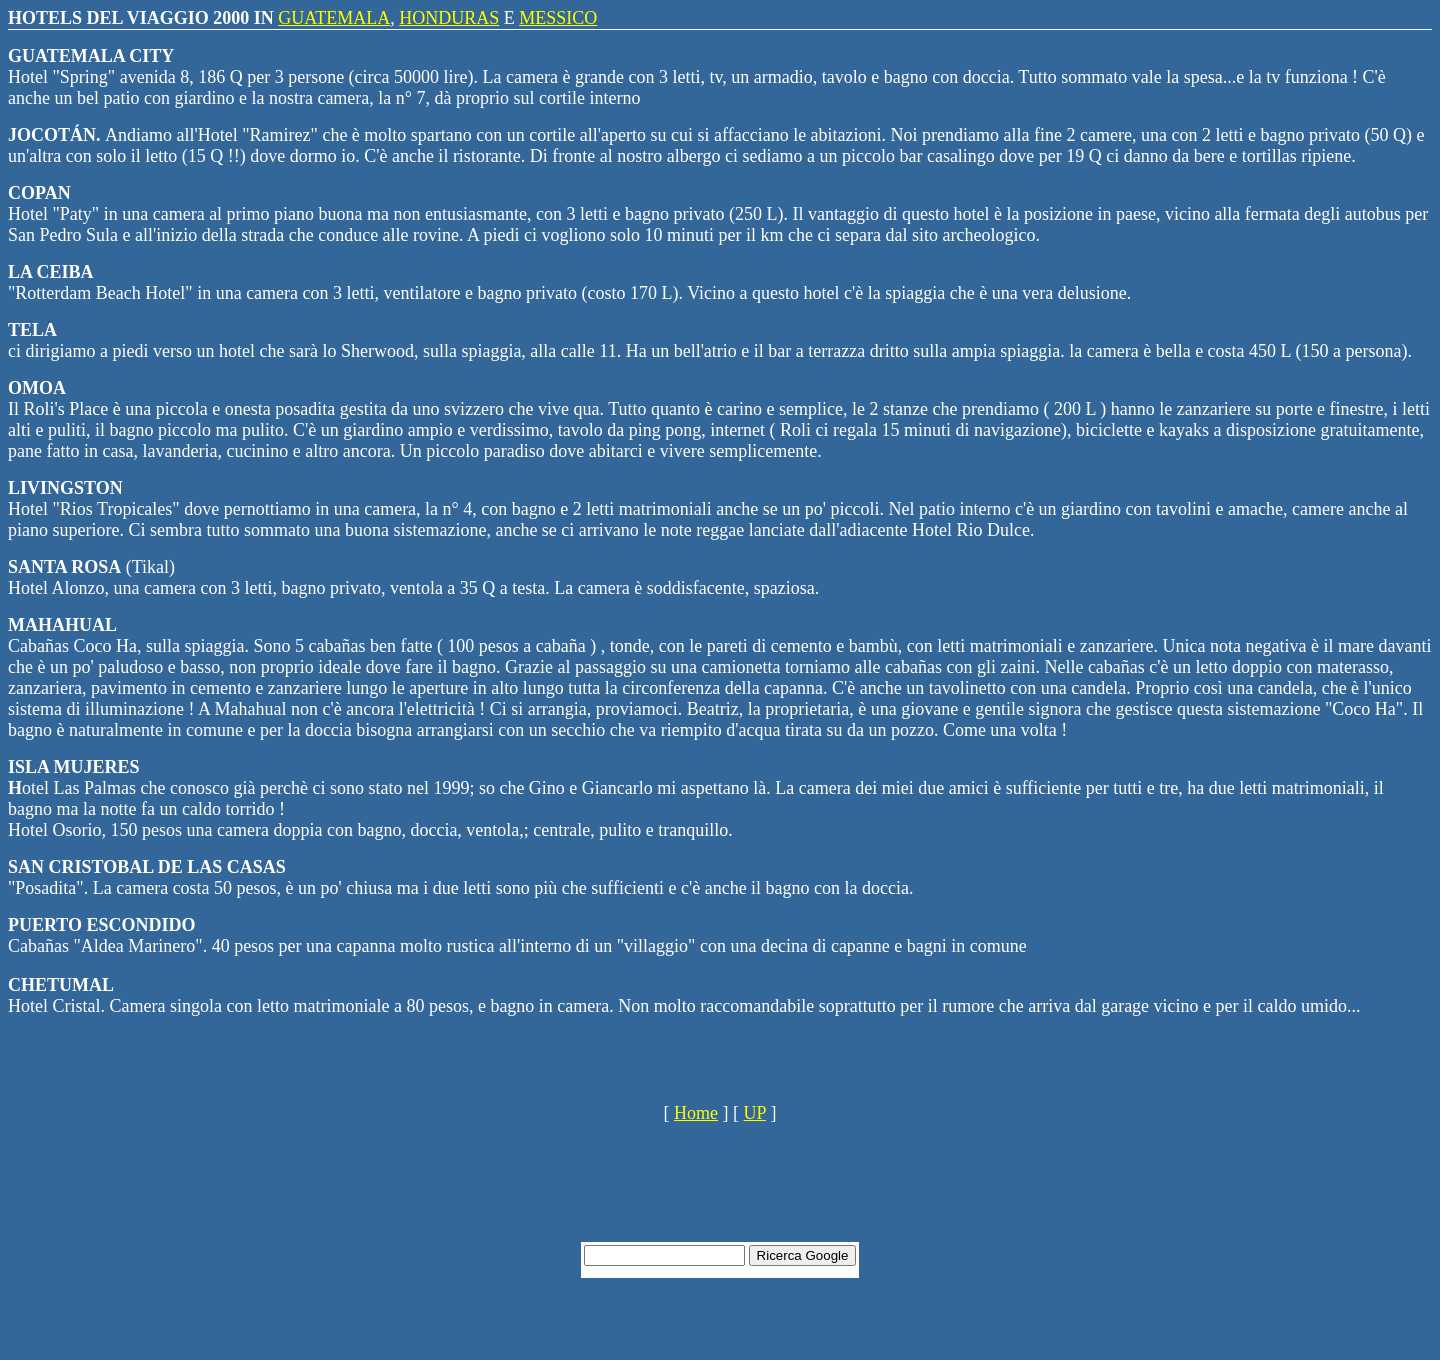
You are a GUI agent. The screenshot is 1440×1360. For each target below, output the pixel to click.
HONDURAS (449, 18)
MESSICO (558, 18)
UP (755, 1113)
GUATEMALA (334, 18)
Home (696, 1113)
